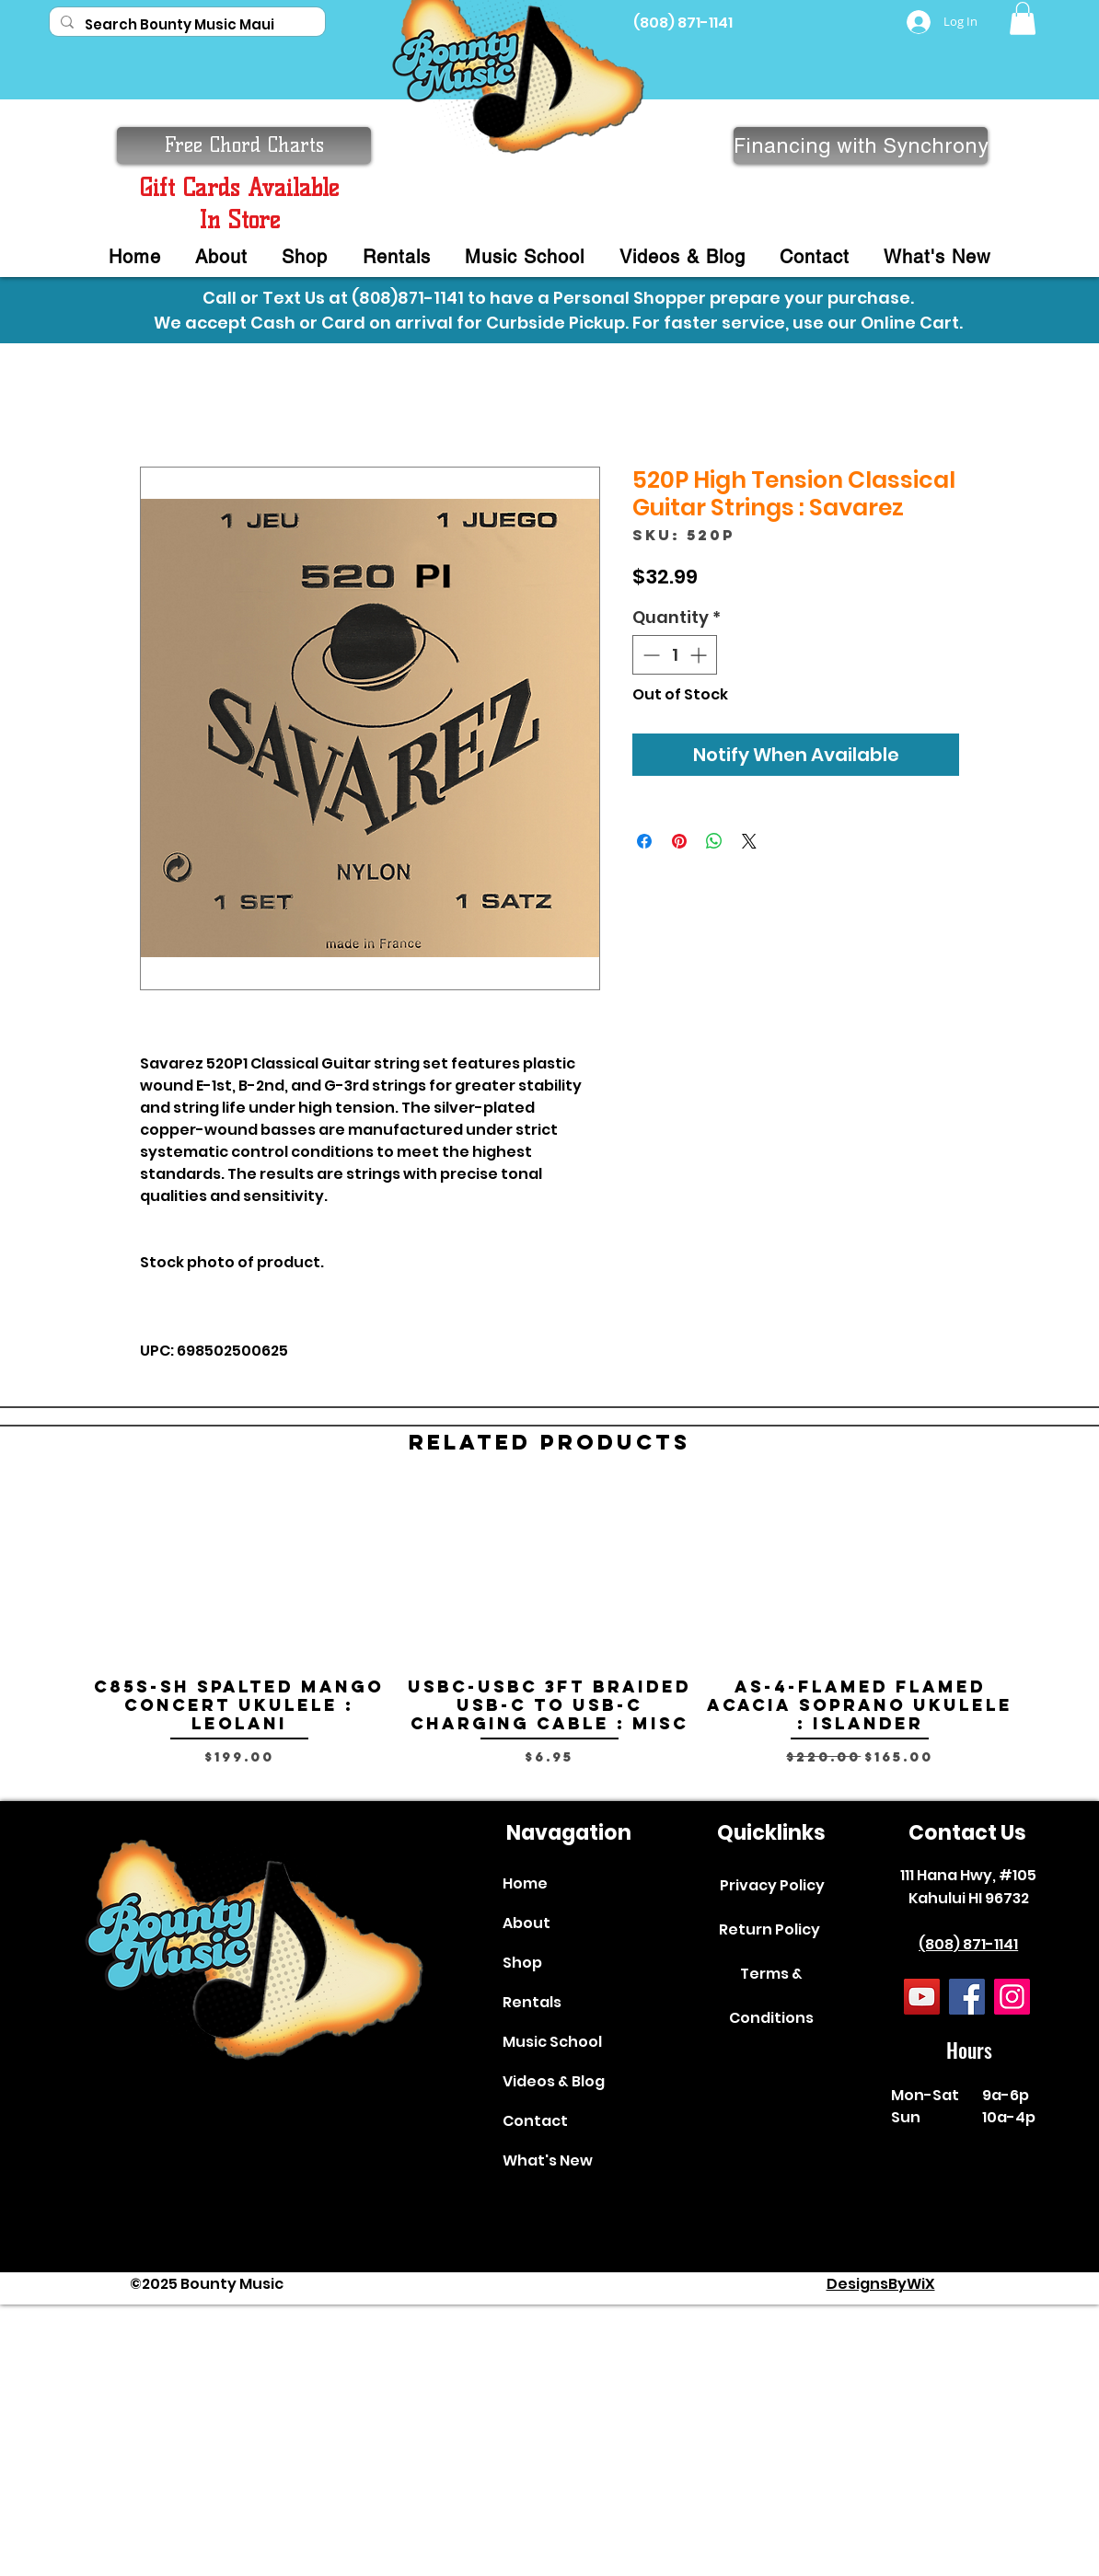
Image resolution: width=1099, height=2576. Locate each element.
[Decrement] (649, 655)
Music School (552, 2041)
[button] (1022, 18)
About (526, 1923)
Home (525, 1883)
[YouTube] (922, 1997)
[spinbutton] (675, 655)
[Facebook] (967, 1997)
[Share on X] (749, 841)
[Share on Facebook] (644, 841)
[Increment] (700, 655)
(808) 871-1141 (683, 22)
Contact (535, 2120)
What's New (548, 2160)
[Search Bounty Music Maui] (185, 24)
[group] (549, 1636)
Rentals (532, 2002)
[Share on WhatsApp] (714, 841)
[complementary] (965, 2475)
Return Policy (769, 1929)
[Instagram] (1012, 1997)
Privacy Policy (772, 1885)
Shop (522, 1962)
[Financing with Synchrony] (861, 145)
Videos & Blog (554, 2081)
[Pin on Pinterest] (679, 841)
